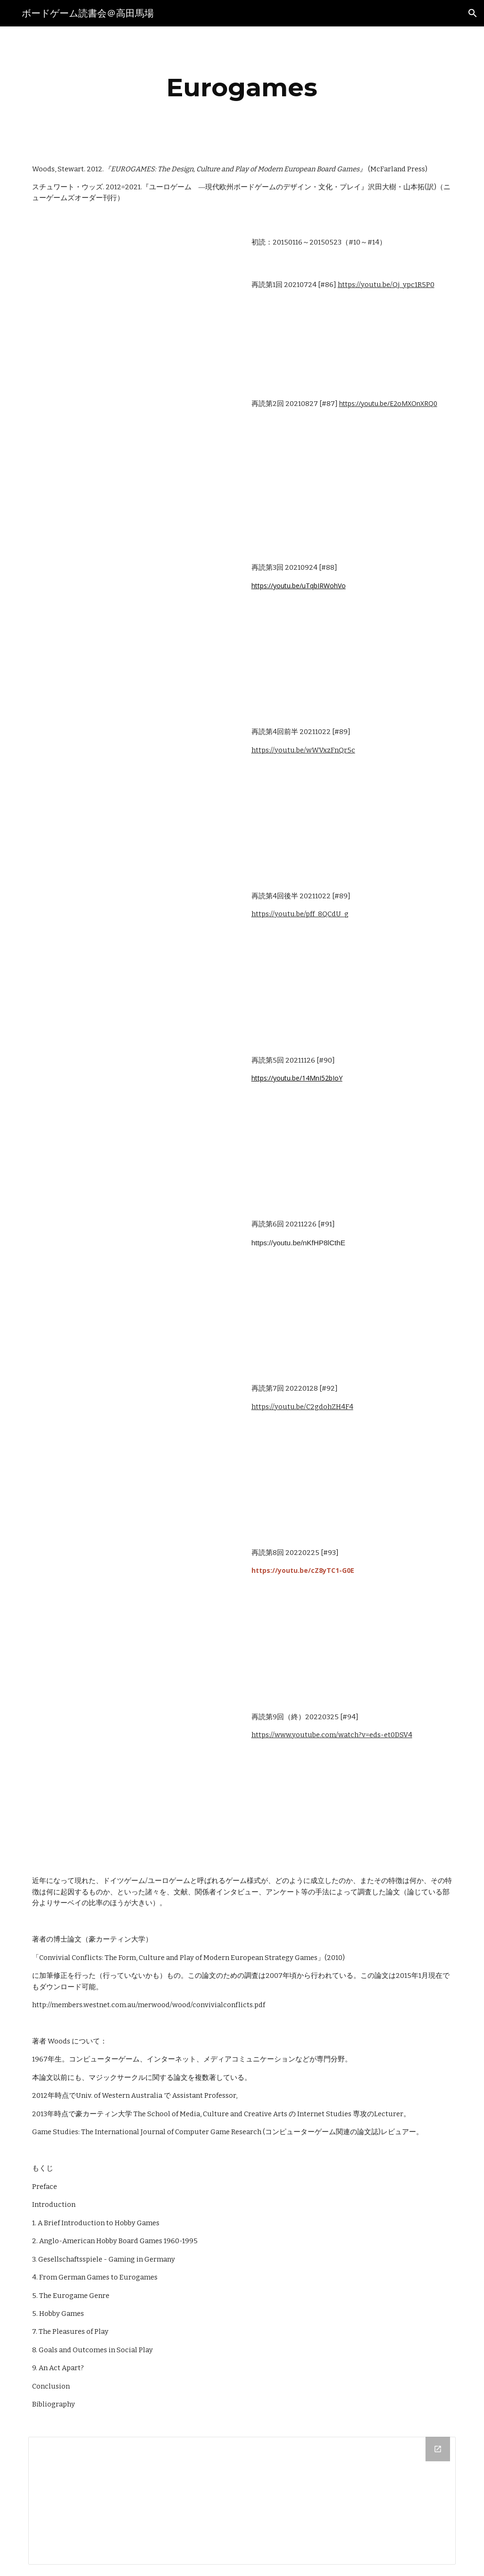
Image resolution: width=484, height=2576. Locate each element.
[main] (242, 87)
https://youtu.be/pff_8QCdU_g (300, 914)
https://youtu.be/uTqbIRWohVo (298, 585)
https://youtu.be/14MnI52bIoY (296, 1077)
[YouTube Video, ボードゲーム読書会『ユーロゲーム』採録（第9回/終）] (132, 1779)
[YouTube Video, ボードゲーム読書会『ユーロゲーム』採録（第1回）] (132, 301)
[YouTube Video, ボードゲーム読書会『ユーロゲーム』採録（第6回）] (132, 1286)
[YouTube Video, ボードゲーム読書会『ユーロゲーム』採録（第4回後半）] (132, 958)
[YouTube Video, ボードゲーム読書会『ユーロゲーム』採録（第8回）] (132, 1614)
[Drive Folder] (242, 2501)
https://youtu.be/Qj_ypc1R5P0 (386, 284)
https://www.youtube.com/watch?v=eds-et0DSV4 (331, 1735)
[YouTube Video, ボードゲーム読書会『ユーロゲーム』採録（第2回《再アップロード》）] (132, 465)
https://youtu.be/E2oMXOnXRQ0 (388, 403)
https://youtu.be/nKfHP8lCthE (298, 1243)
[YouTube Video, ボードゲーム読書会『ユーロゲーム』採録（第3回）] (132, 629)
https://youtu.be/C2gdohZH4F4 (302, 1406)
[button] (472, 13)
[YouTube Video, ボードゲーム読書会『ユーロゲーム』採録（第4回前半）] (132, 793)
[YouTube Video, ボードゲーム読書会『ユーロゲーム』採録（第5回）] (132, 1122)
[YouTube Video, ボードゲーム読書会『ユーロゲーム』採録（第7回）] (132, 1450)
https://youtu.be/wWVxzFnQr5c (303, 750)
